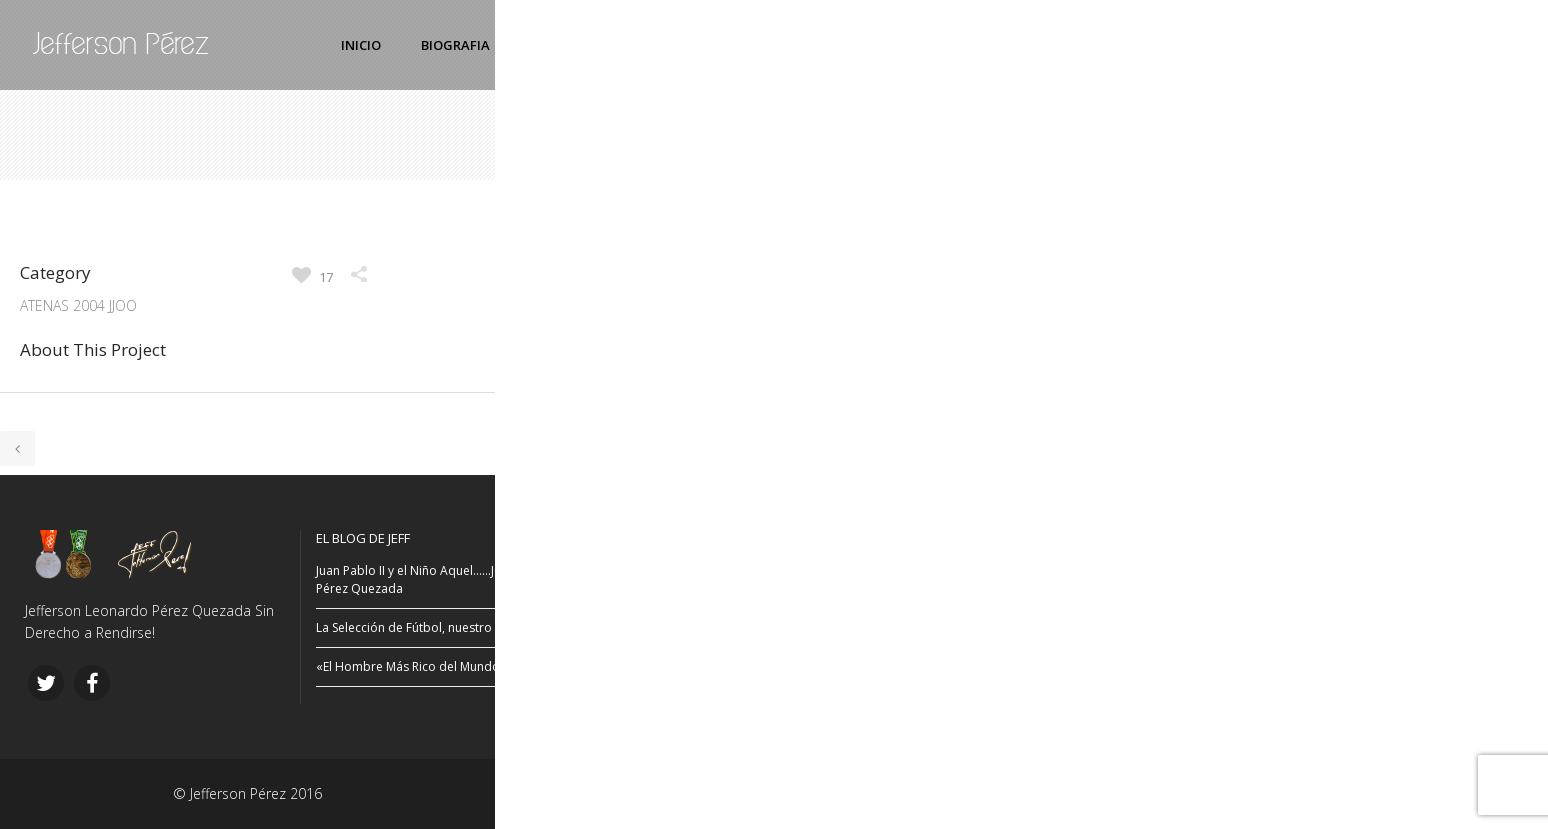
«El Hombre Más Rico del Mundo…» (415, 666)
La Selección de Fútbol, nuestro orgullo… (430, 627)
